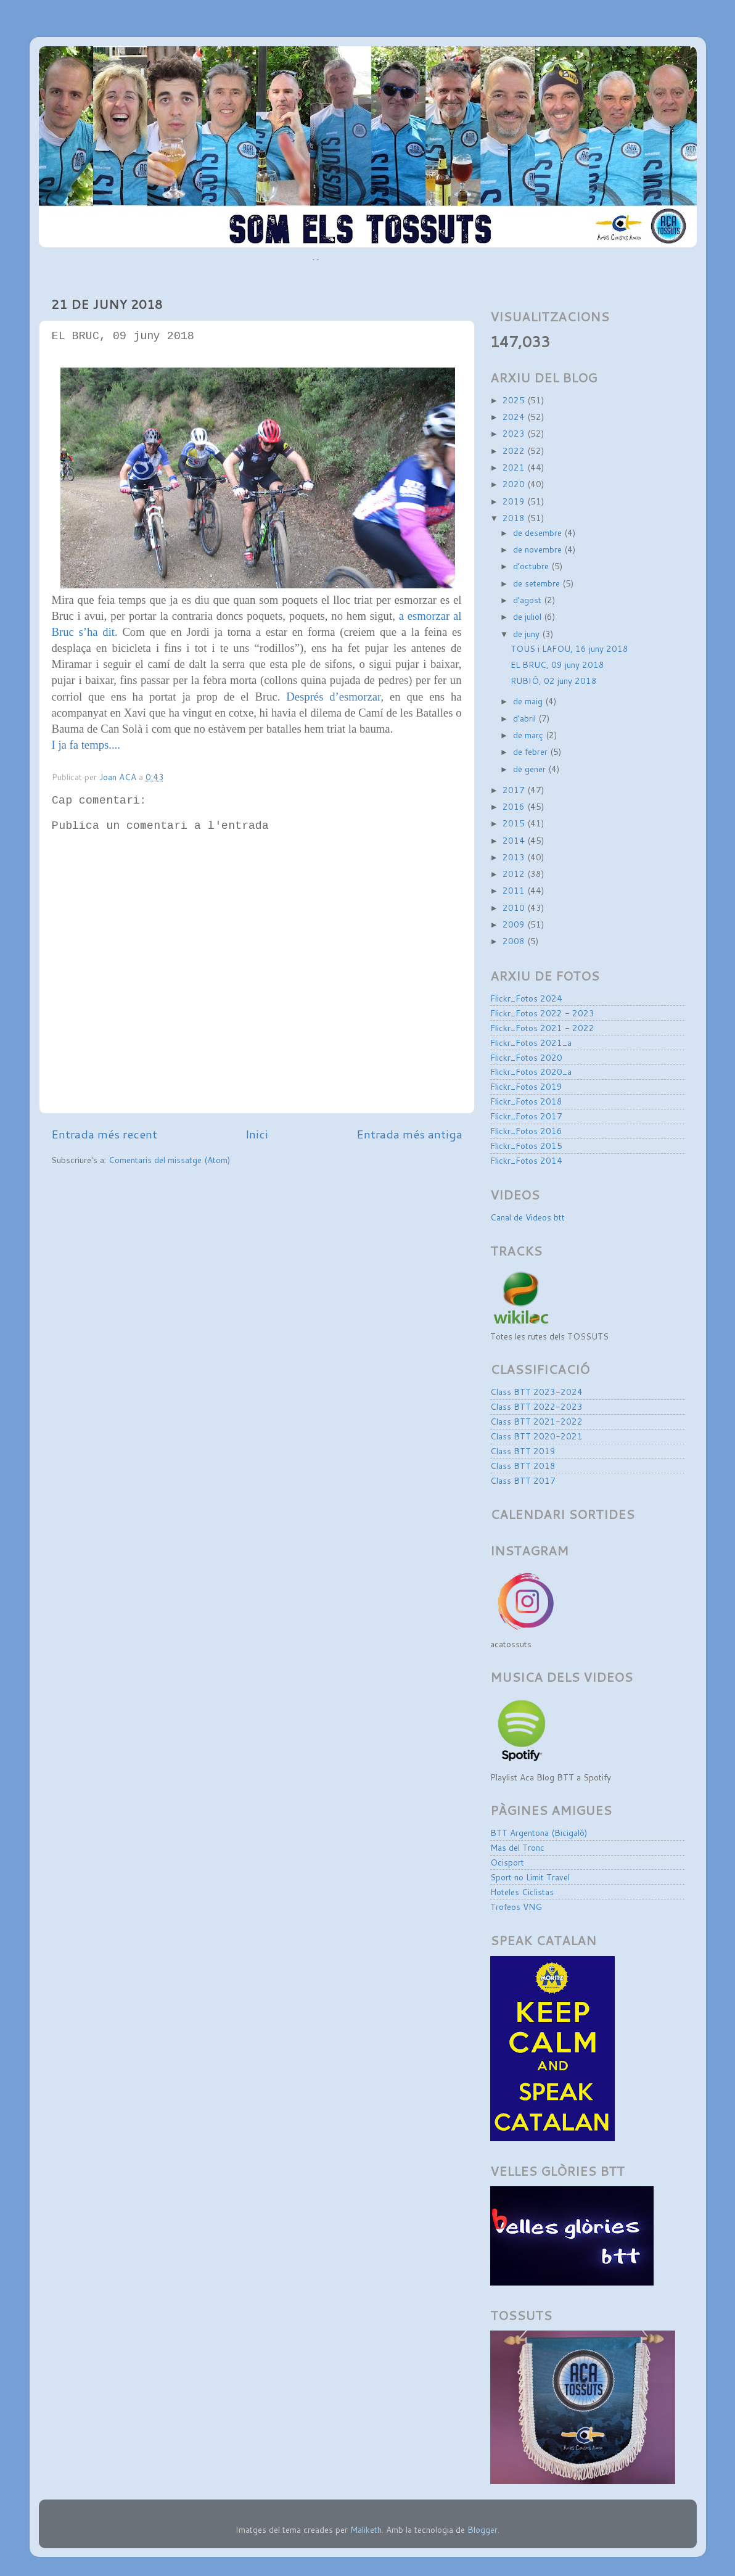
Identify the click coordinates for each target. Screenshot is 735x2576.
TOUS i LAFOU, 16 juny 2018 (569, 648)
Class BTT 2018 (523, 1465)
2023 (515, 433)
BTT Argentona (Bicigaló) (538, 1832)
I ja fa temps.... (86, 744)
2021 (515, 467)
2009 (515, 924)
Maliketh (366, 2529)
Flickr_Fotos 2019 (526, 1086)
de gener (530, 769)
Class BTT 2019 (523, 1451)
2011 (515, 890)
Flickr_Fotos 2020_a (531, 1071)
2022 (515, 450)
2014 (515, 840)
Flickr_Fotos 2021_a (531, 1042)
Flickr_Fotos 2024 (526, 998)
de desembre (538, 532)
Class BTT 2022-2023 (536, 1406)
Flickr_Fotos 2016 (526, 1131)
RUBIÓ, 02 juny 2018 (554, 680)
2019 (515, 501)
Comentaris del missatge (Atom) (169, 1160)
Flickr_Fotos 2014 (526, 1160)
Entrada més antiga (409, 1133)
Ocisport (507, 1862)
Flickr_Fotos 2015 (526, 1145)
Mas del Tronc (517, 1847)
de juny (527, 634)
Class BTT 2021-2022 (536, 1421)
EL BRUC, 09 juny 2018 (557, 664)
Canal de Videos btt (527, 1217)
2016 (515, 806)
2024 (515, 416)
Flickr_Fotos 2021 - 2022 (542, 1028)
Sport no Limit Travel (530, 1877)
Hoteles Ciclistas (522, 1892)
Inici (256, 1133)
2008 (515, 941)
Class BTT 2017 (523, 1480)
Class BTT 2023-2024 (536, 1391)
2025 (515, 400)
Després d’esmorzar (333, 696)
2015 (515, 823)
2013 (515, 857)
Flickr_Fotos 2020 (526, 1057)
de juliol (528, 616)
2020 (515, 484)
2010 (515, 907)
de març (529, 735)
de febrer (531, 751)
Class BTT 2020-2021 (536, 1436)
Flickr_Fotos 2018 (526, 1101)
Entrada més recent (104, 1133)
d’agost (528, 600)
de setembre (537, 583)
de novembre (538, 549)
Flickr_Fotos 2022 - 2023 (542, 1013)
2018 (515, 518)
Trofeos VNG (516, 1906)
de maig (529, 701)
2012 (515, 873)
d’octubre (532, 566)
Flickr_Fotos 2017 (526, 1116)
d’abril (525, 718)
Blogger (482, 2529)
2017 (515, 790)
